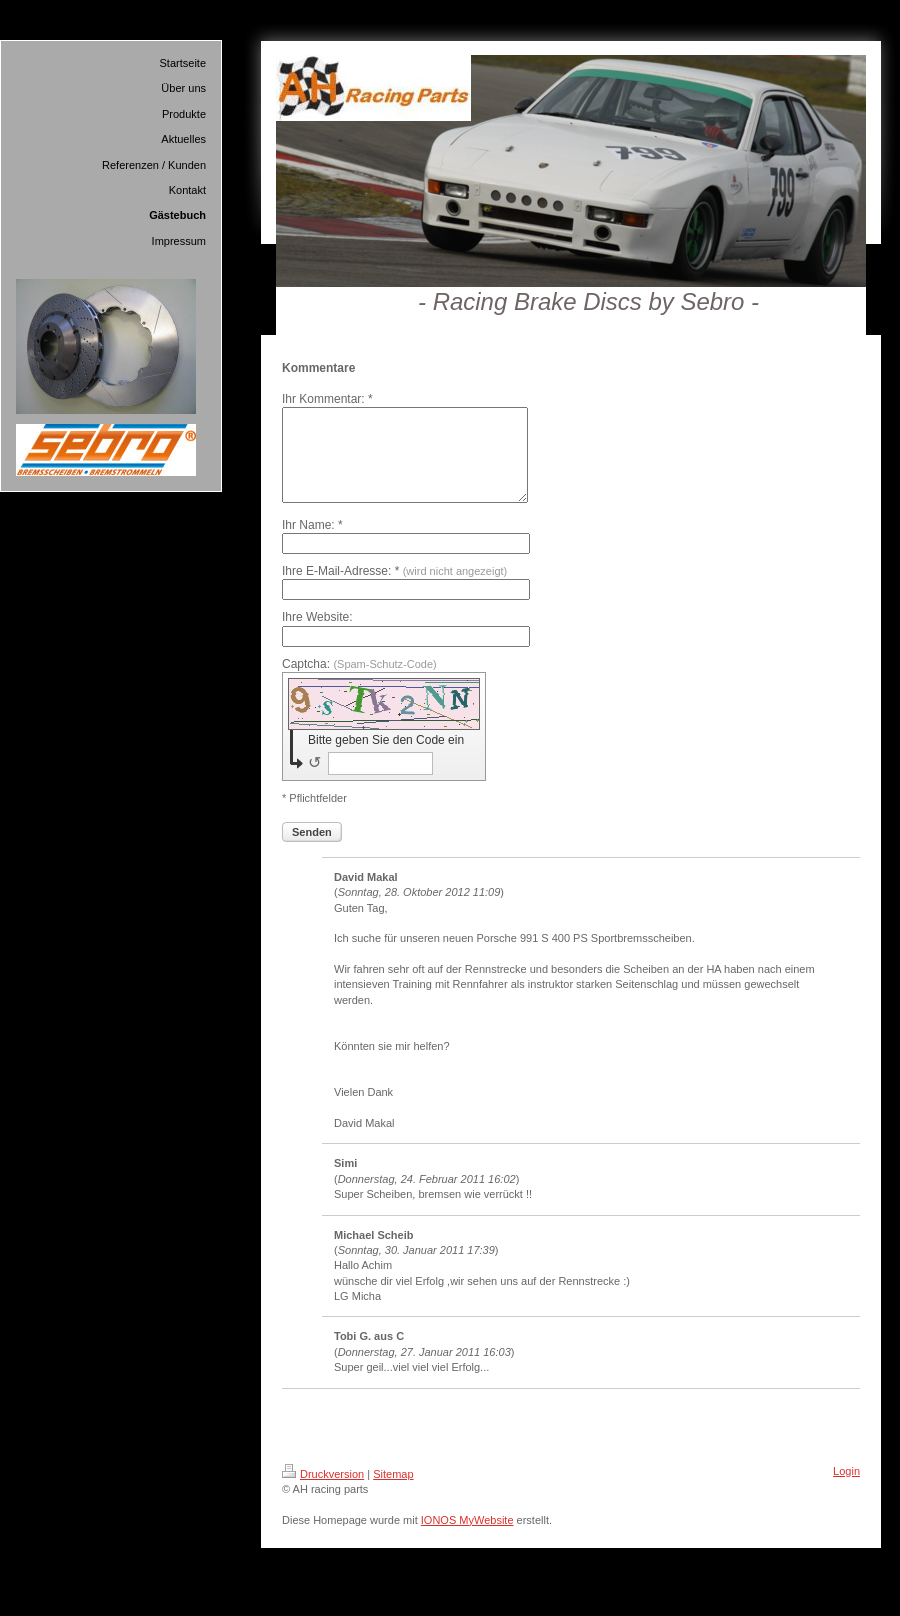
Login (846, 1489)
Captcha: (359, 682)
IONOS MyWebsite (467, 1538)
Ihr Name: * (312, 543)
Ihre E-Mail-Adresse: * (394, 589)
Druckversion (323, 1492)
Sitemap (393, 1492)
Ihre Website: (317, 635)
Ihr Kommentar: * (327, 399)
